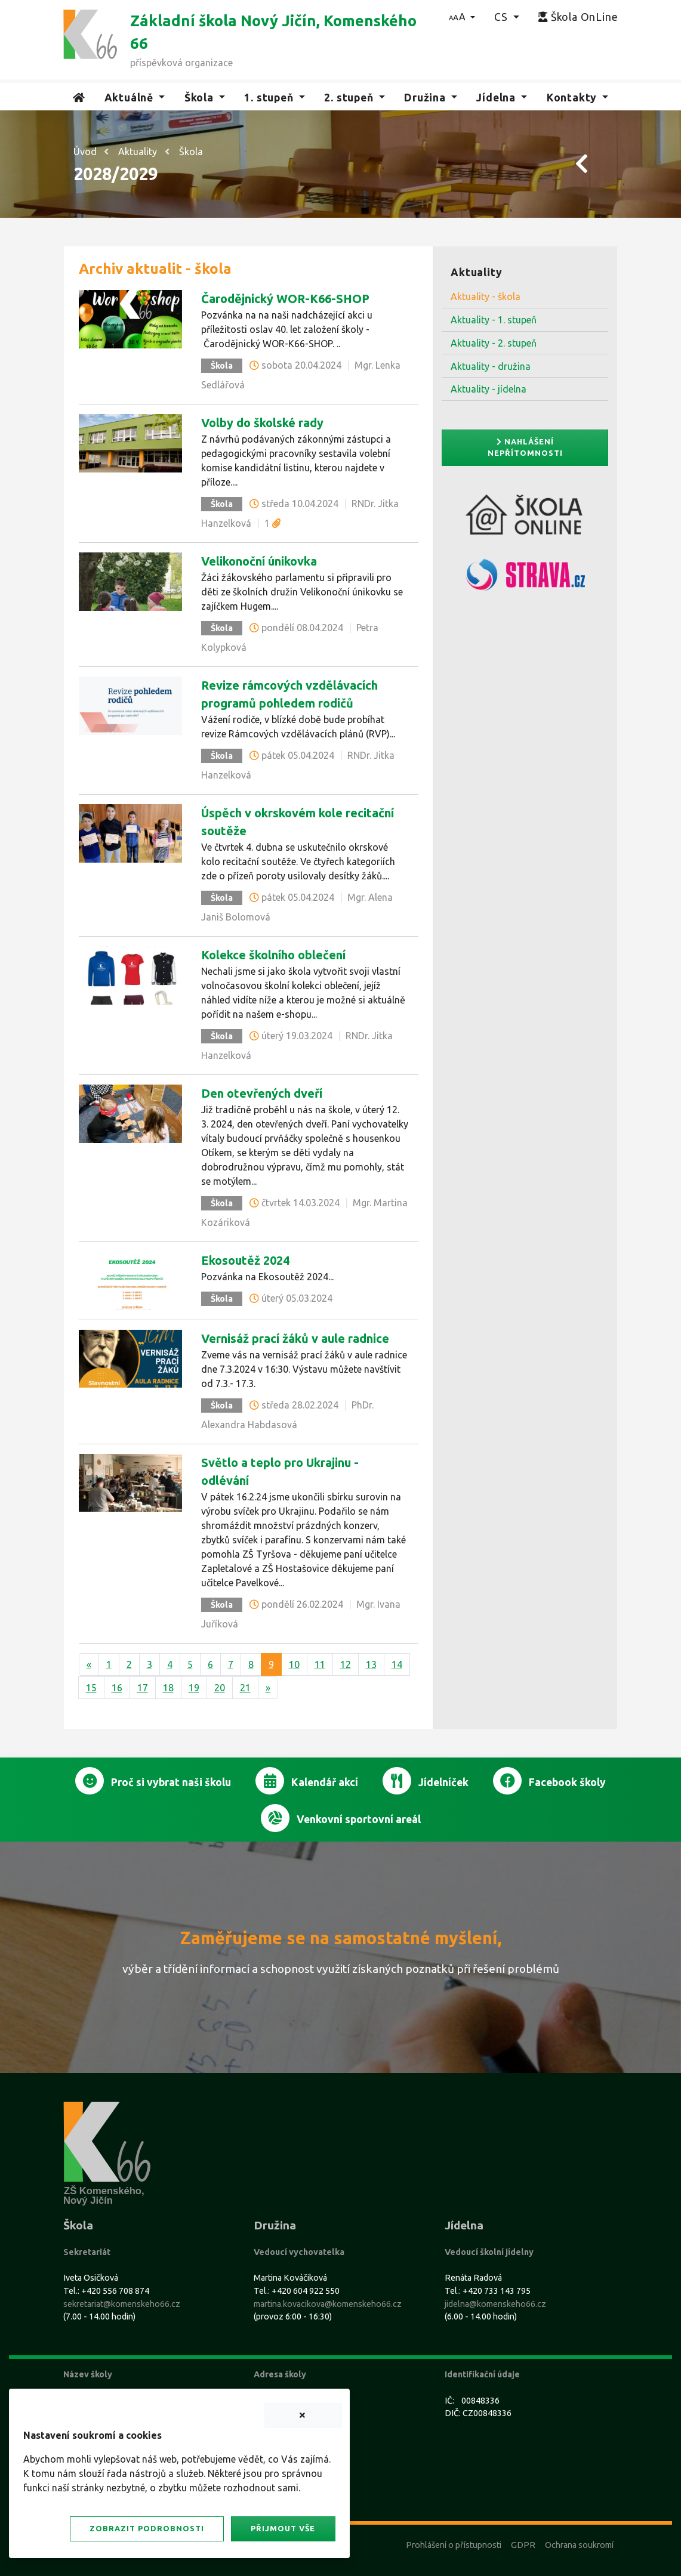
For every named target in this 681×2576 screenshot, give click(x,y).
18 (168, 1687)
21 (245, 1687)
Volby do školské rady (262, 423)
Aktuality (137, 151)
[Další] (268, 1687)
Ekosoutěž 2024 (245, 1260)
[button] (462, 17)
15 (91, 1687)
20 (219, 1687)
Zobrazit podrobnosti (147, 2528)
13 (371, 1664)
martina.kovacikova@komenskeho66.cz (328, 2304)
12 (345, 1664)
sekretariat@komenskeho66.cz (121, 2304)
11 (320, 1664)
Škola (191, 151)
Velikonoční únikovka (259, 561)
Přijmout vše (283, 2528)
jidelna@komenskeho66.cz (495, 2304)
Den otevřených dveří (261, 1093)
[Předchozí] (89, 1664)
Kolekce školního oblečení (273, 955)
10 (294, 1664)
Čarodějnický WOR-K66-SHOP (285, 298)
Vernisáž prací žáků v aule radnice (295, 1338)
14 (397, 1664)
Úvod (85, 151)
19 (194, 1687)
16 (117, 1687)
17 (142, 1687)
